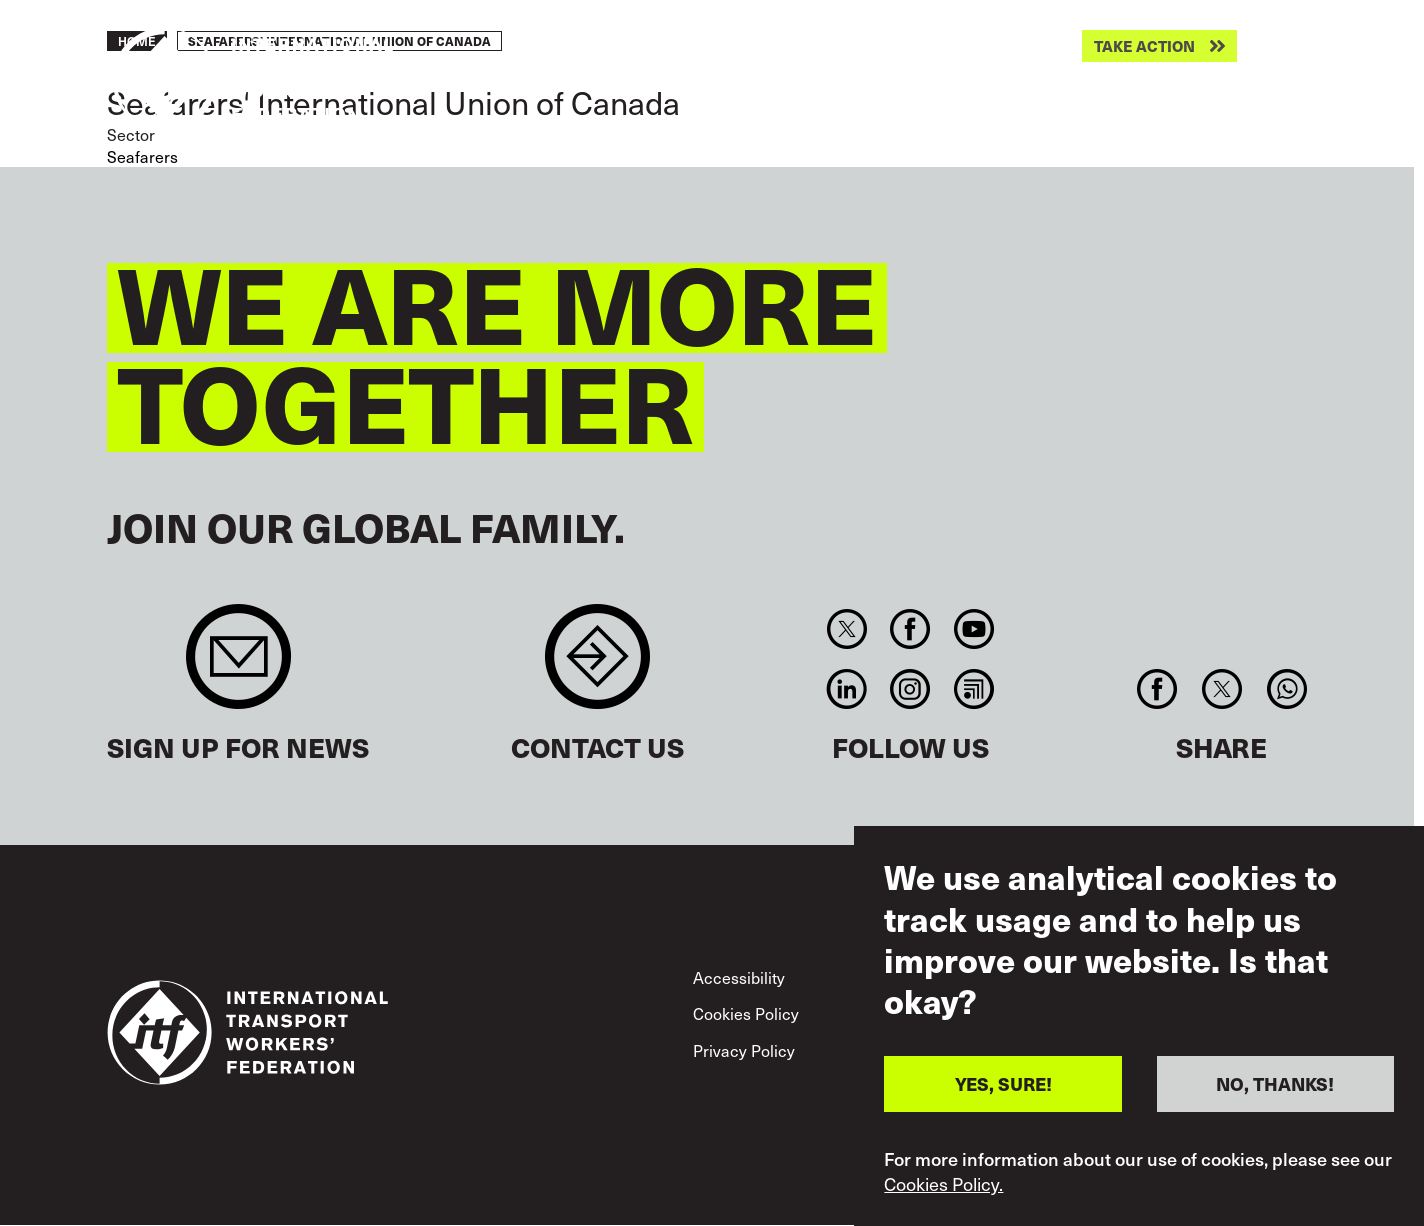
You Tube (973, 629)
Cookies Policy (746, 1013)
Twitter (846, 629)
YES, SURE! (1003, 1083)
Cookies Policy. (943, 1184)
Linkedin (846, 689)
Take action (1144, 46)
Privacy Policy (744, 1050)
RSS (973, 689)
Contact (597, 666)
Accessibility (739, 977)
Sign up (238, 666)
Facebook (910, 629)
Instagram (910, 689)
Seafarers (142, 156)
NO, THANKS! (1275, 1083)
